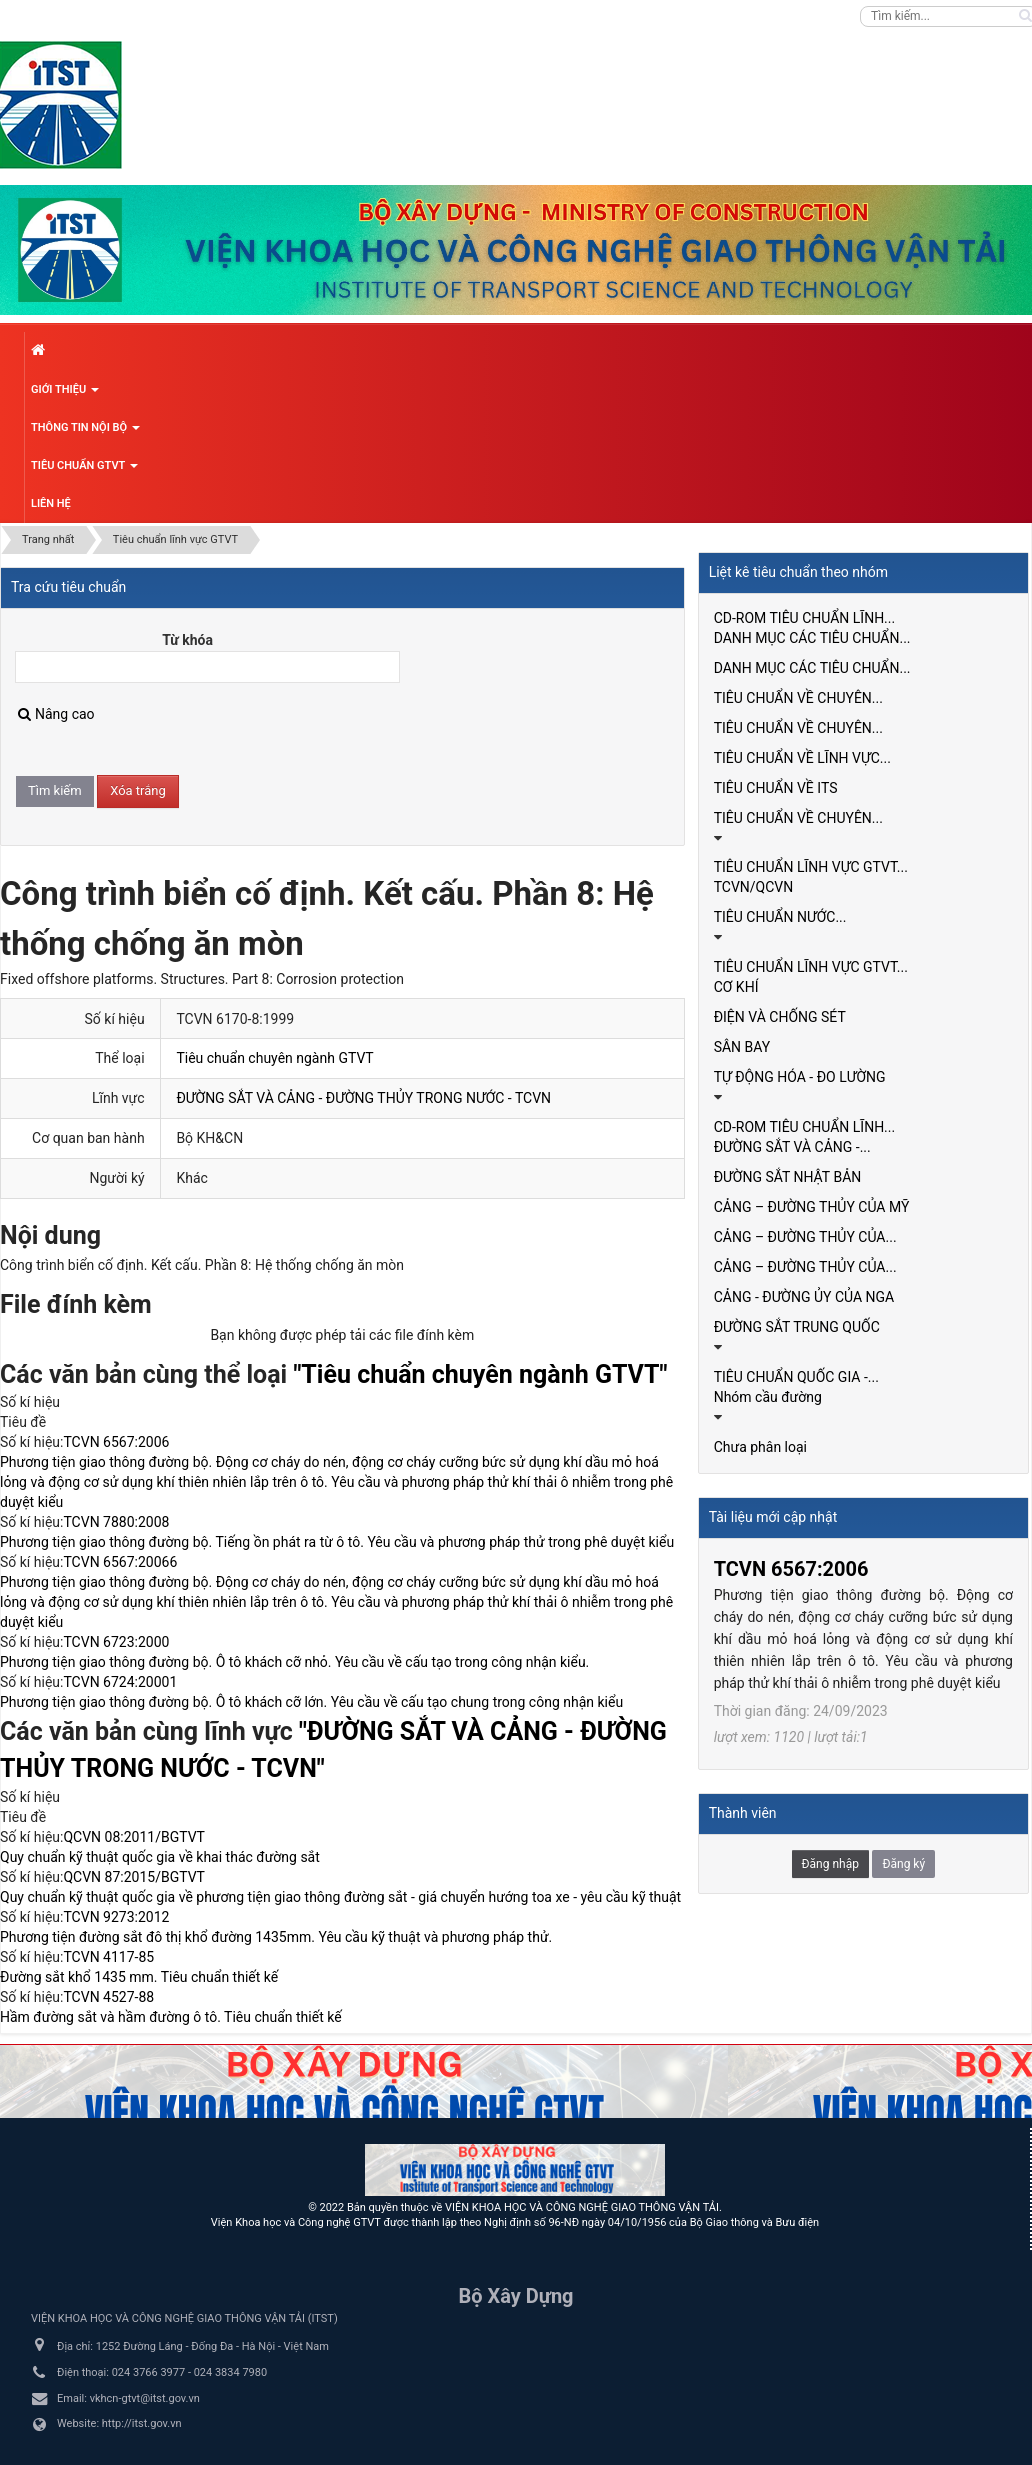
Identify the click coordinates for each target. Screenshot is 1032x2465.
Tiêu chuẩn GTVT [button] (84, 471)
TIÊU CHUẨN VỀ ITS (776, 788)
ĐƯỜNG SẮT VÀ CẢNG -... (792, 1147)
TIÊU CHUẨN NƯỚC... (780, 917)
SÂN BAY (742, 1047)
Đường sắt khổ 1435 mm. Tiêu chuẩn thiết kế (139, 1977)
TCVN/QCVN (754, 887)
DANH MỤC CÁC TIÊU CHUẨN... (812, 638)
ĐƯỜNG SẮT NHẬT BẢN (788, 1177)
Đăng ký (903, 1864)
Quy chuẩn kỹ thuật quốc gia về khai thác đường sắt (160, 1857)
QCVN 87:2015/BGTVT (133, 1877)
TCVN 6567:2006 (116, 1442)
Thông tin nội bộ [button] (85, 433)
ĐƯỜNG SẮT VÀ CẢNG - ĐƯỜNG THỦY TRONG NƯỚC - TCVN (363, 1098)
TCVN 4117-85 (108, 1957)
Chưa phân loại (760, 1447)
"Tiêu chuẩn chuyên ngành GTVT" (480, 1374)
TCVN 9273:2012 (116, 1917)
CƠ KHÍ (736, 987)
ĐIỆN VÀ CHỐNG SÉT (780, 1017)
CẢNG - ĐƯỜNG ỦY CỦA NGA (804, 1297)
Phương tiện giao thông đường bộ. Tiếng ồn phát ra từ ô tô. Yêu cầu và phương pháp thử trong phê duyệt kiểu (337, 1542)
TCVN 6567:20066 (120, 1562)
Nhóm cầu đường (768, 1397)
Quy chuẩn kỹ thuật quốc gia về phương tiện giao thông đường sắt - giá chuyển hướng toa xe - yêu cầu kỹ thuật (340, 1897)
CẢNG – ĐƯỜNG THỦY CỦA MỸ (812, 1207)
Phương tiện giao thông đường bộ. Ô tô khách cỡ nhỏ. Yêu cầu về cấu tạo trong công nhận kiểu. (294, 1662)
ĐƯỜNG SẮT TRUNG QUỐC (797, 1327)
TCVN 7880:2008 (116, 1522)
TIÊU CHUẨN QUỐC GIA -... (796, 1377)
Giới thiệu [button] (65, 395)
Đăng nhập (830, 1864)
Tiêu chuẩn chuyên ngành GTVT (274, 1058)
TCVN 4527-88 (108, 1997)
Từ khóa (187, 640)
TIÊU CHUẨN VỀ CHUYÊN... (798, 698)
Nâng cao (56, 714)
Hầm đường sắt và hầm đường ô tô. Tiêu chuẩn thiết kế (171, 2017)
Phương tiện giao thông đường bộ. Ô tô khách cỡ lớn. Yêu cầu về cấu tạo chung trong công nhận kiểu (311, 1702)
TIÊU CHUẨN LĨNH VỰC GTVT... (811, 867)
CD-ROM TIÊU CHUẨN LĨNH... (805, 618)
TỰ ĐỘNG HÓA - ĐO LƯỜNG (800, 1077)
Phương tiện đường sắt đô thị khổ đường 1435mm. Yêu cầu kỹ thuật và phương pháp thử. (276, 1937)
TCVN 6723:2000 (116, 1642)
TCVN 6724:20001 (120, 1682)
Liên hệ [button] (51, 503)
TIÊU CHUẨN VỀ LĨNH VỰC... (802, 758)
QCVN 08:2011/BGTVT (133, 1837)
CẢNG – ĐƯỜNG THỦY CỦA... (805, 1237)
